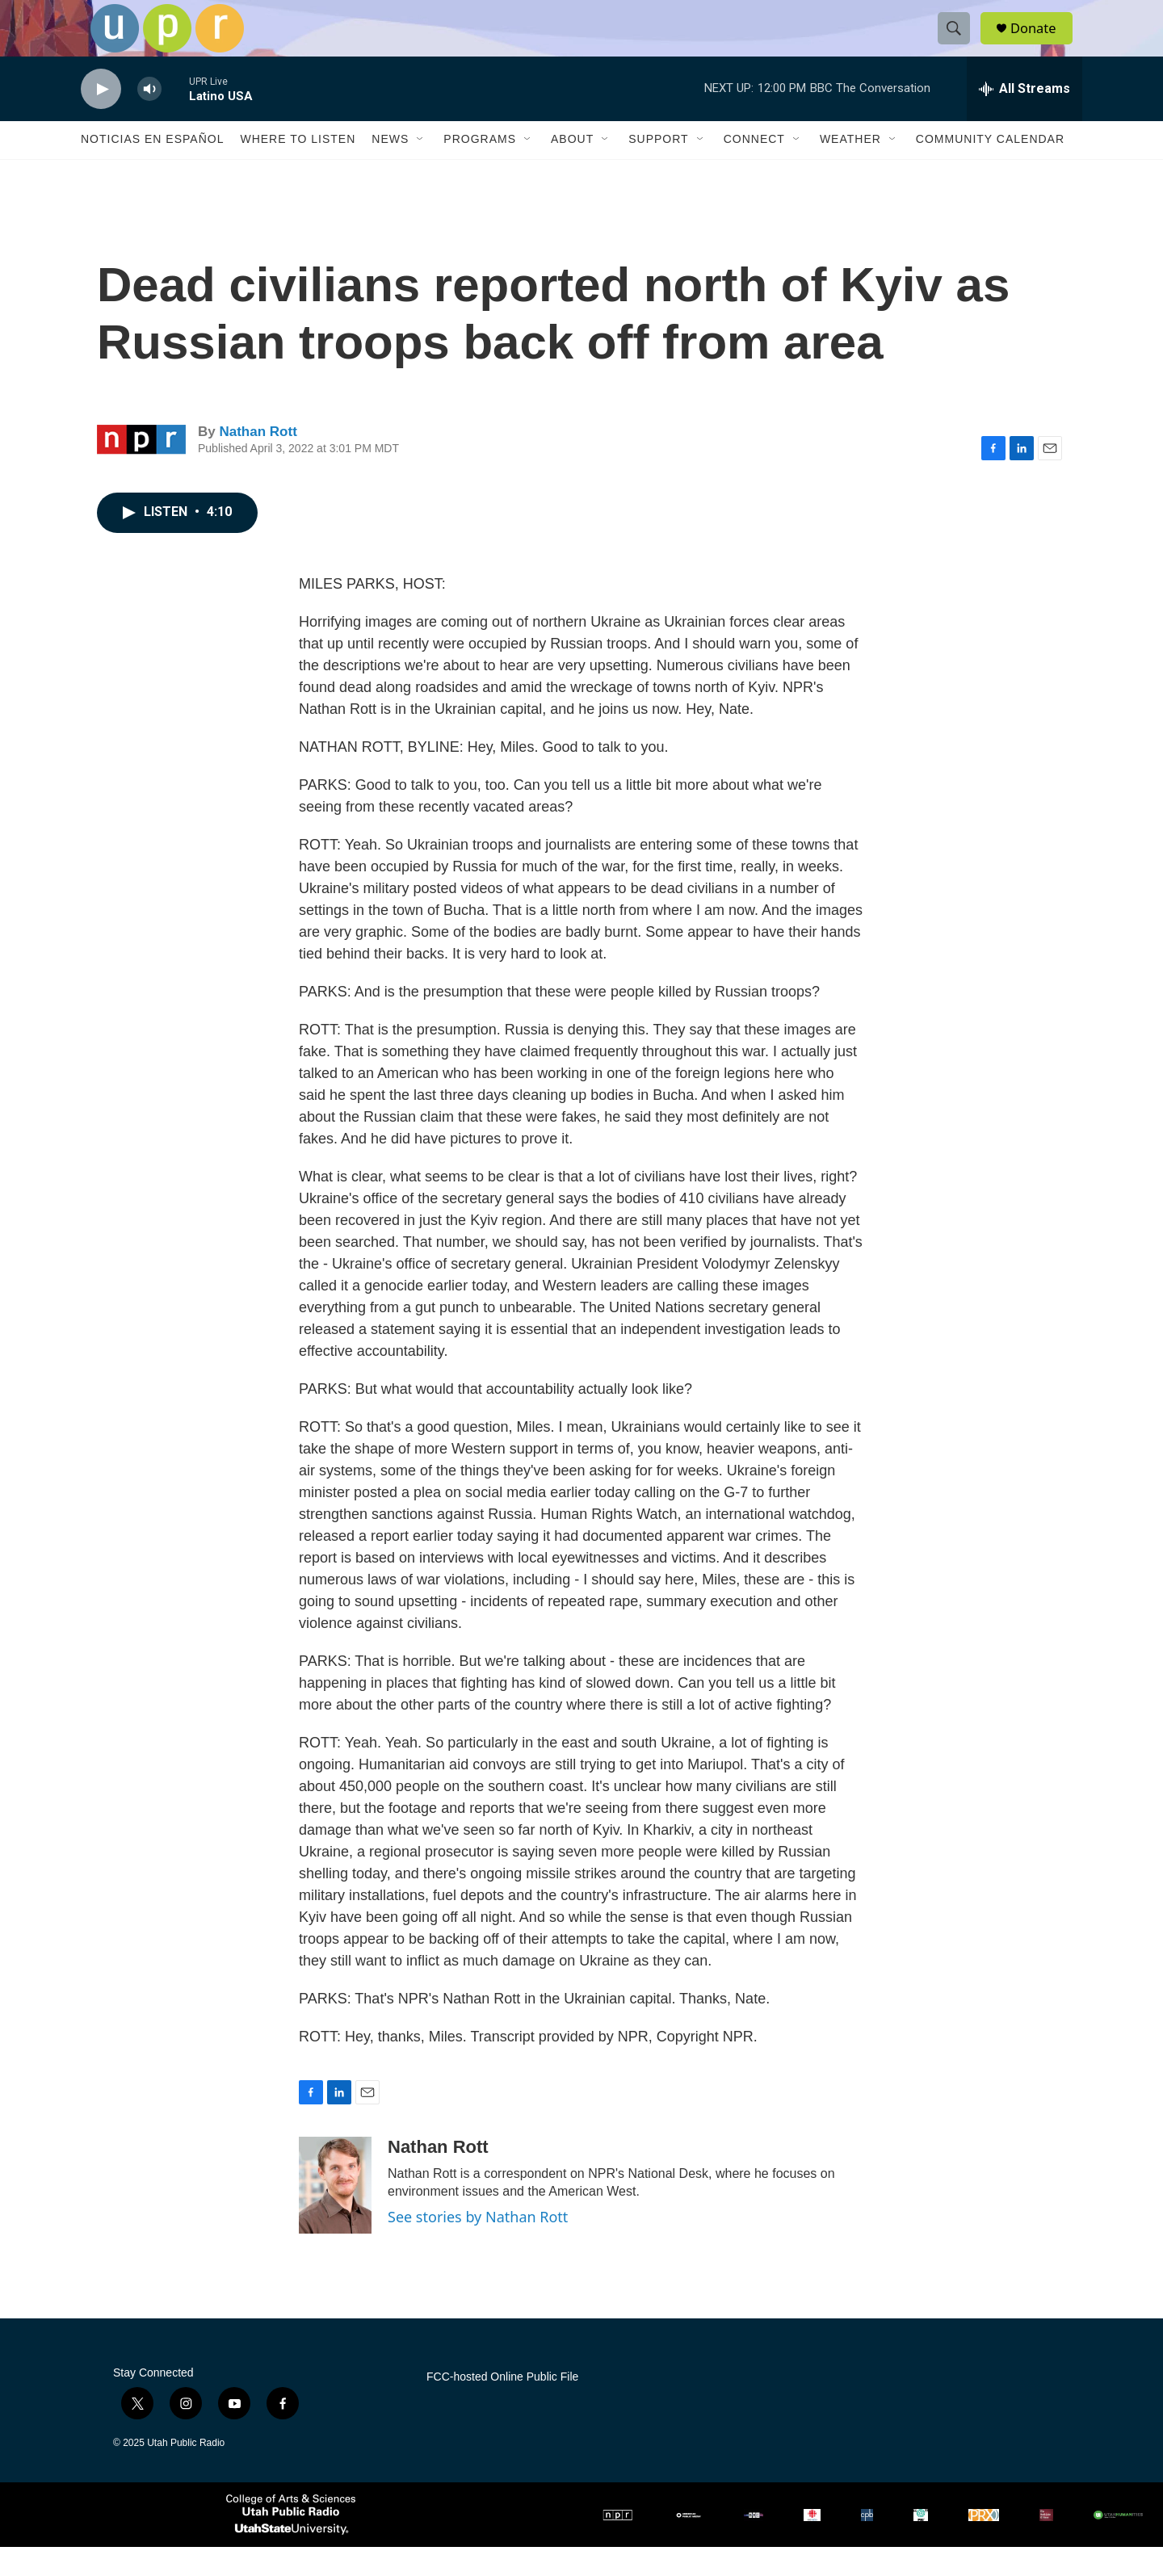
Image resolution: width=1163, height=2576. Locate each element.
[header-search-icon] (959, 43)
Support (658, 168)
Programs (479, 168)
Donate (1041, 42)
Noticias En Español (152, 168)
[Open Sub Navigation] (420, 168)
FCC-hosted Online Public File (502, 2405)
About (572, 168)
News (390, 168)
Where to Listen (297, 168)
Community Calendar (990, 168)
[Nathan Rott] (335, 2213)
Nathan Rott (257, 460)
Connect (754, 168)
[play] (101, 117)
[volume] (149, 117)
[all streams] (1024, 117)
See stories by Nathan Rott (478, 2245)
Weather (850, 168)
